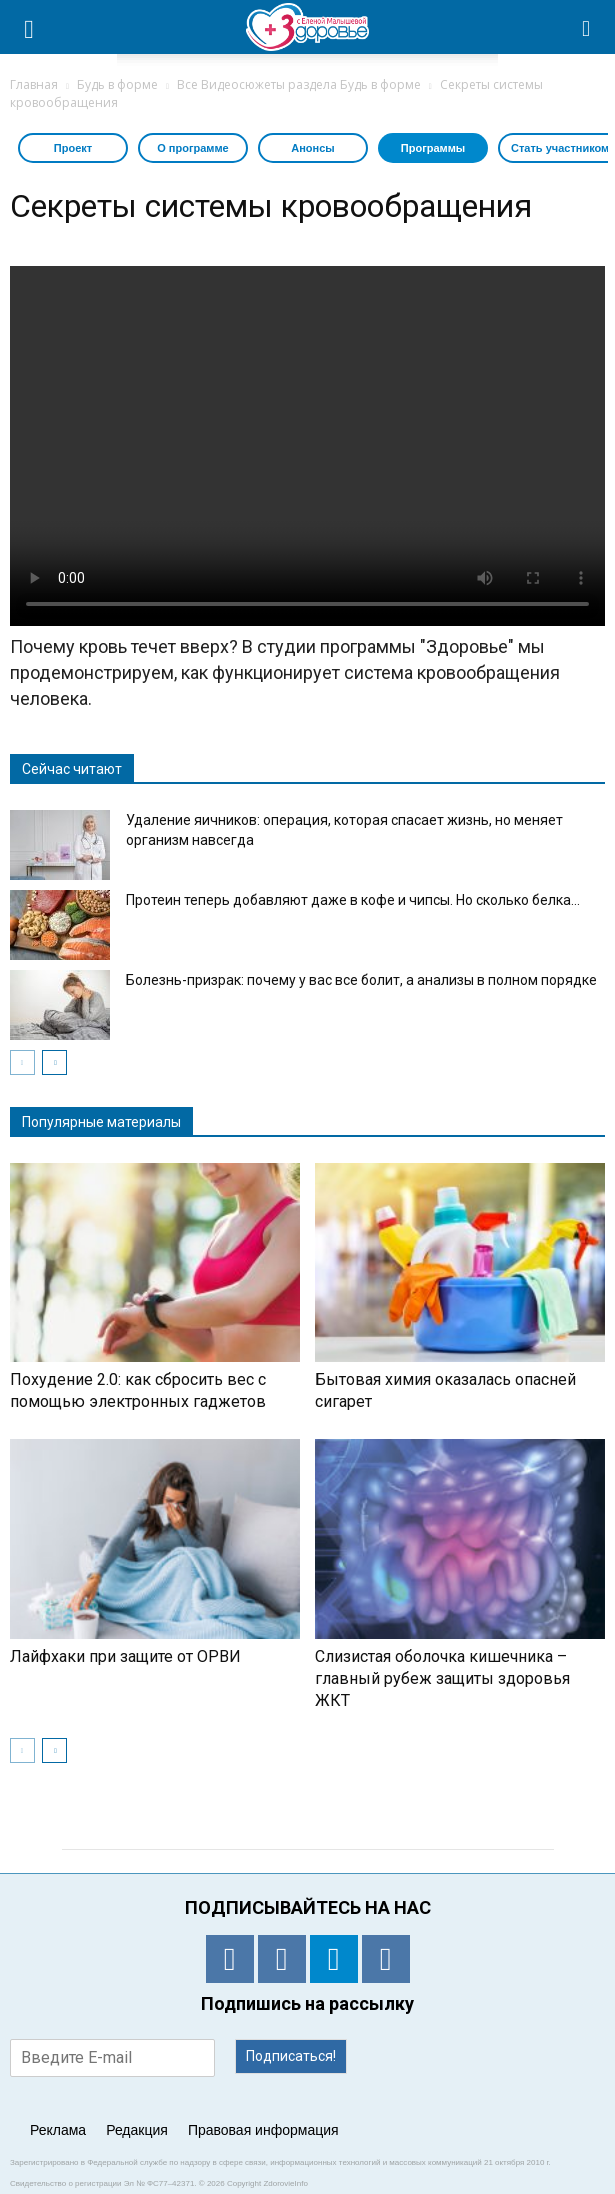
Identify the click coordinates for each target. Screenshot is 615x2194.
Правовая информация (263, 2130)
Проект (73, 148)
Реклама (58, 2130)
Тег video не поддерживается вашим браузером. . (307, 446)
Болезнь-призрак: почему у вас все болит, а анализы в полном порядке (361, 980)
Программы (433, 148)
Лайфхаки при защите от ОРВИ (125, 1656)
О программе (193, 148)
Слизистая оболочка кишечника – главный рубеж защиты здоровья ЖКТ (442, 1678)
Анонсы (312, 148)
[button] (587, 27)
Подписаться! (291, 2056)
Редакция (137, 2130)
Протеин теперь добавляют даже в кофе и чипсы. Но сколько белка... (353, 900)
